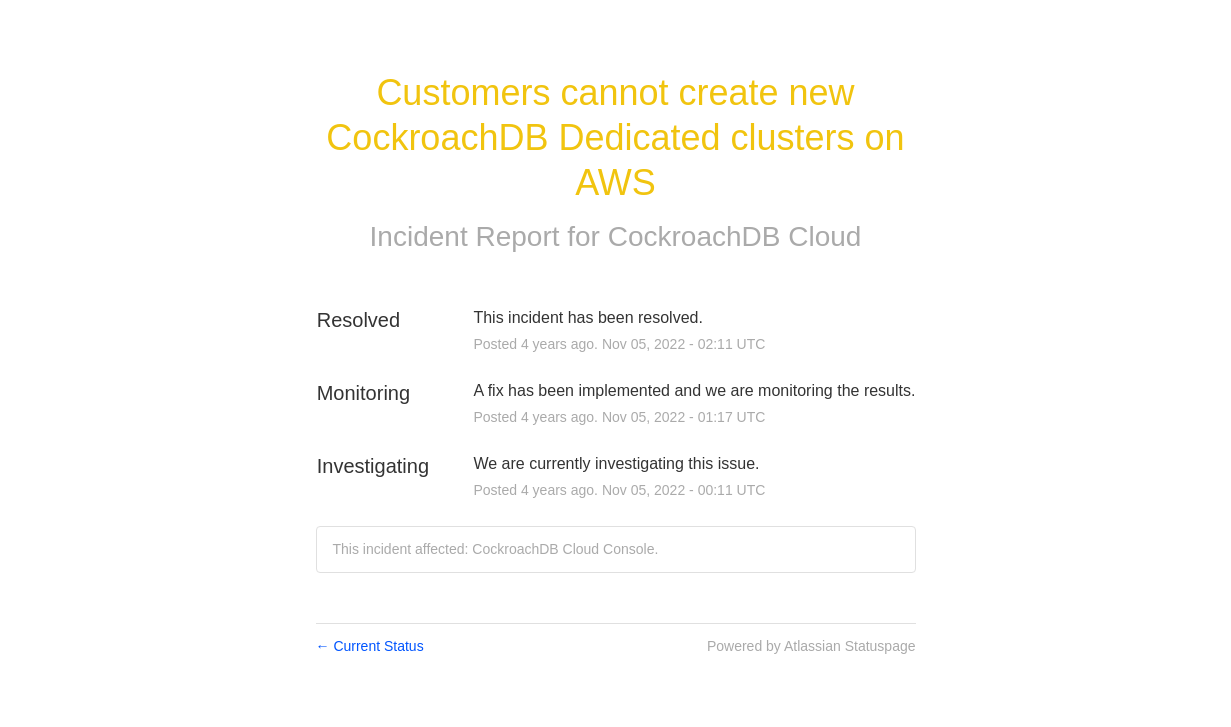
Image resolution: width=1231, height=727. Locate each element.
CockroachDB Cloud (735, 236)
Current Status (370, 646)
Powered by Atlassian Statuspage (811, 646)
